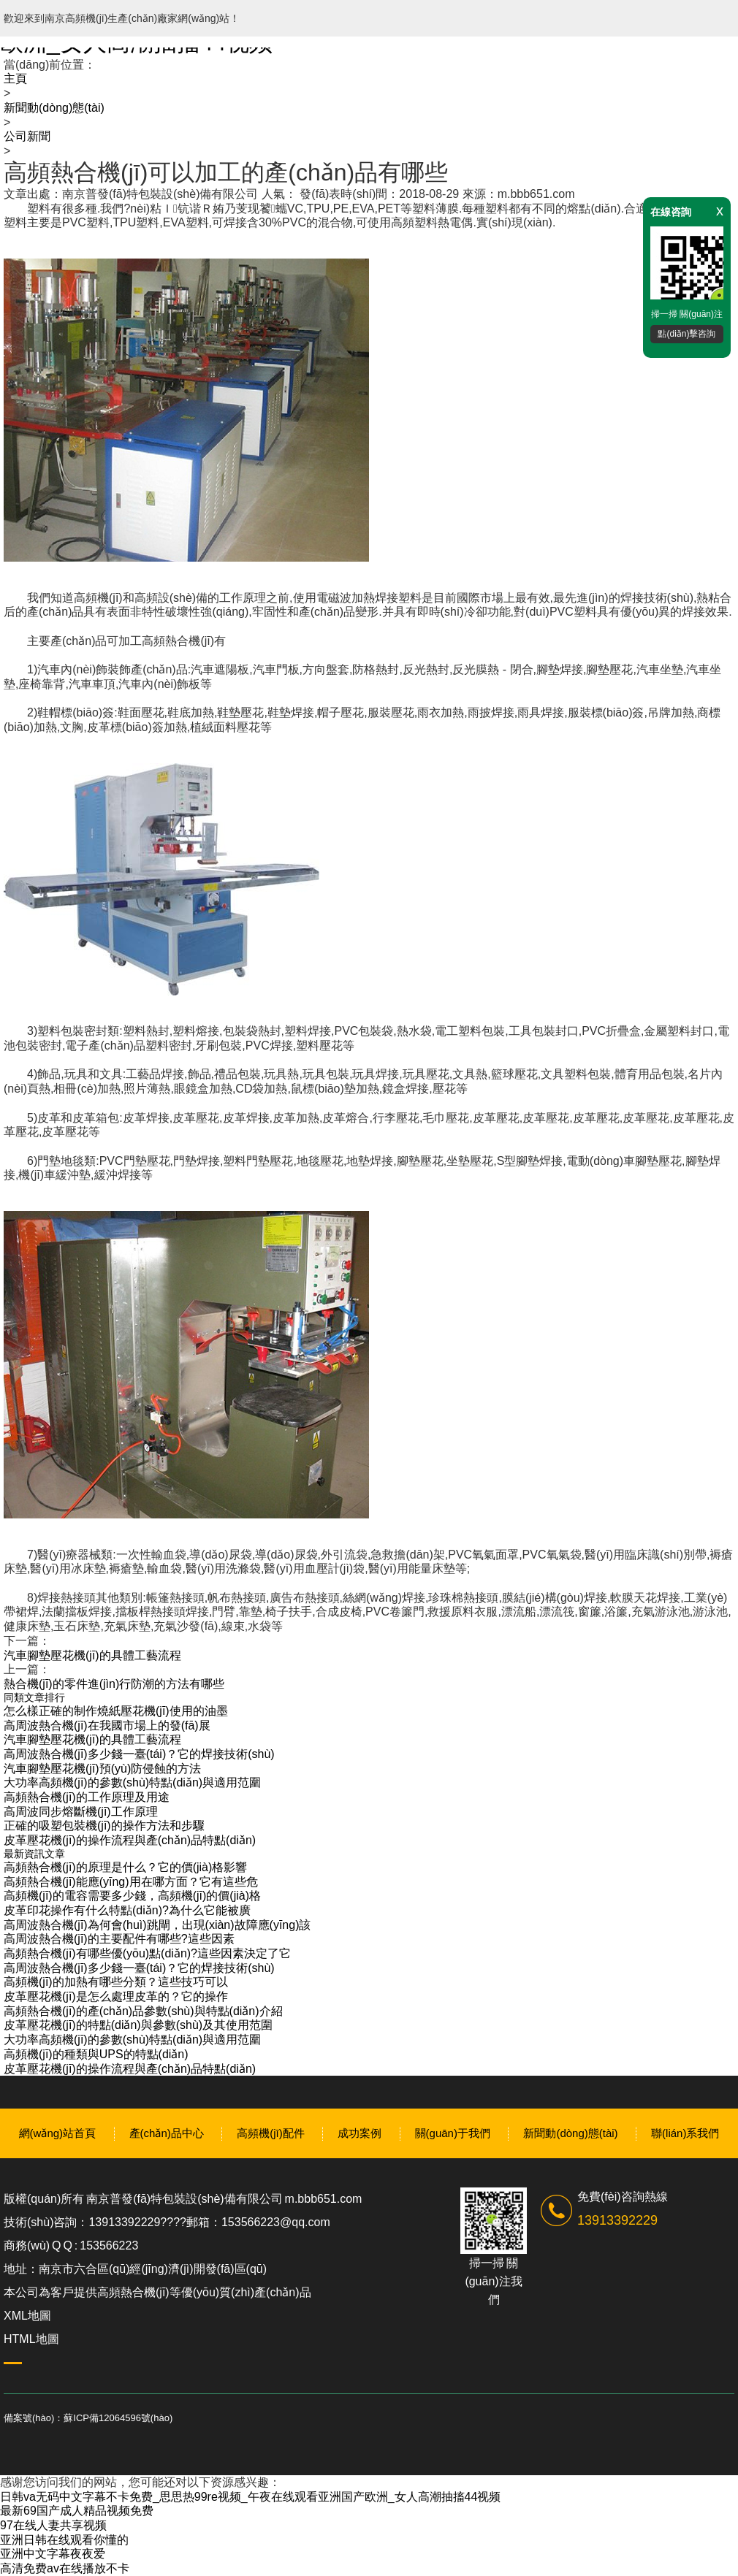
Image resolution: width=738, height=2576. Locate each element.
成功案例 (359, 2133)
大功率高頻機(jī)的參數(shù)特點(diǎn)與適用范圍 (132, 1782)
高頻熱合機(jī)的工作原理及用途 (87, 1797)
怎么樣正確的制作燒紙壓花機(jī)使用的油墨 (116, 1711)
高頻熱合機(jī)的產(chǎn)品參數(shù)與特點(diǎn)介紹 (143, 2011)
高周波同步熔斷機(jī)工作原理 (81, 1811)
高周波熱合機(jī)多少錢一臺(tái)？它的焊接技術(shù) (139, 1968)
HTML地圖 (31, 2339)
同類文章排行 (34, 1697)
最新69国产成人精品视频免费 (76, 2510)
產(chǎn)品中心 (166, 2133)
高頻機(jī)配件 (271, 2133)
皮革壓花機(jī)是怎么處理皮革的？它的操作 (116, 1996)
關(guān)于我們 (452, 2133)
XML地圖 (27, 2315)
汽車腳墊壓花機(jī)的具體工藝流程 (92, 1655)
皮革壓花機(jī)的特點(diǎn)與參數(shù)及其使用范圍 (138, 2025)
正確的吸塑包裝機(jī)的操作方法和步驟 (104, 1825)
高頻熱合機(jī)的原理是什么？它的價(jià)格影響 (125, 1867)
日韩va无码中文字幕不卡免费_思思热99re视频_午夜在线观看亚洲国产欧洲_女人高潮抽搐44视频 (250, 2497)
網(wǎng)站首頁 (57, 2133)
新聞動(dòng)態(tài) (54, 108)
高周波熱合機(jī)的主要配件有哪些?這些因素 (119, 1939)
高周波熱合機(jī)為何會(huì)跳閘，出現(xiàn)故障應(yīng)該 (157, 1925)
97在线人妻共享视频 (53, 2525)
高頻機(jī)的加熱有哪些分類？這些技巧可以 (116, 1982)
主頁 (15, 78)
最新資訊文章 (34, 1854)
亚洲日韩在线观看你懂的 (64, 2540)
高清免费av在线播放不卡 (64, 2568)
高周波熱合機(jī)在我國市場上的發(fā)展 (107, 1725)
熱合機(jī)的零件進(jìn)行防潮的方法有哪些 (114, 1684)
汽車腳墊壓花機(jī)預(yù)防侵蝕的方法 (102, 1768)
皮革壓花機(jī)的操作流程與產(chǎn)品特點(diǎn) (130, 1840)
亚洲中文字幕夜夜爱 (52, 2554)
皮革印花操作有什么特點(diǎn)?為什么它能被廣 (127, 1910)
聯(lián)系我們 (685, 2133)
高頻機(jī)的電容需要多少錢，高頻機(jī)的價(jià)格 (132, 1895)
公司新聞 (27, 136)
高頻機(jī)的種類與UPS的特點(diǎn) (96, 2054)
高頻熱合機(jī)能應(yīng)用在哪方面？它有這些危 (131, 1882)
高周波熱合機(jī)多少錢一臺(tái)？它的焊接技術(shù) (139, 1754)
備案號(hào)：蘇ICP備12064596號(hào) (88, 2417)
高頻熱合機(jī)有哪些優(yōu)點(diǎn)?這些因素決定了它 (147, 1953)
